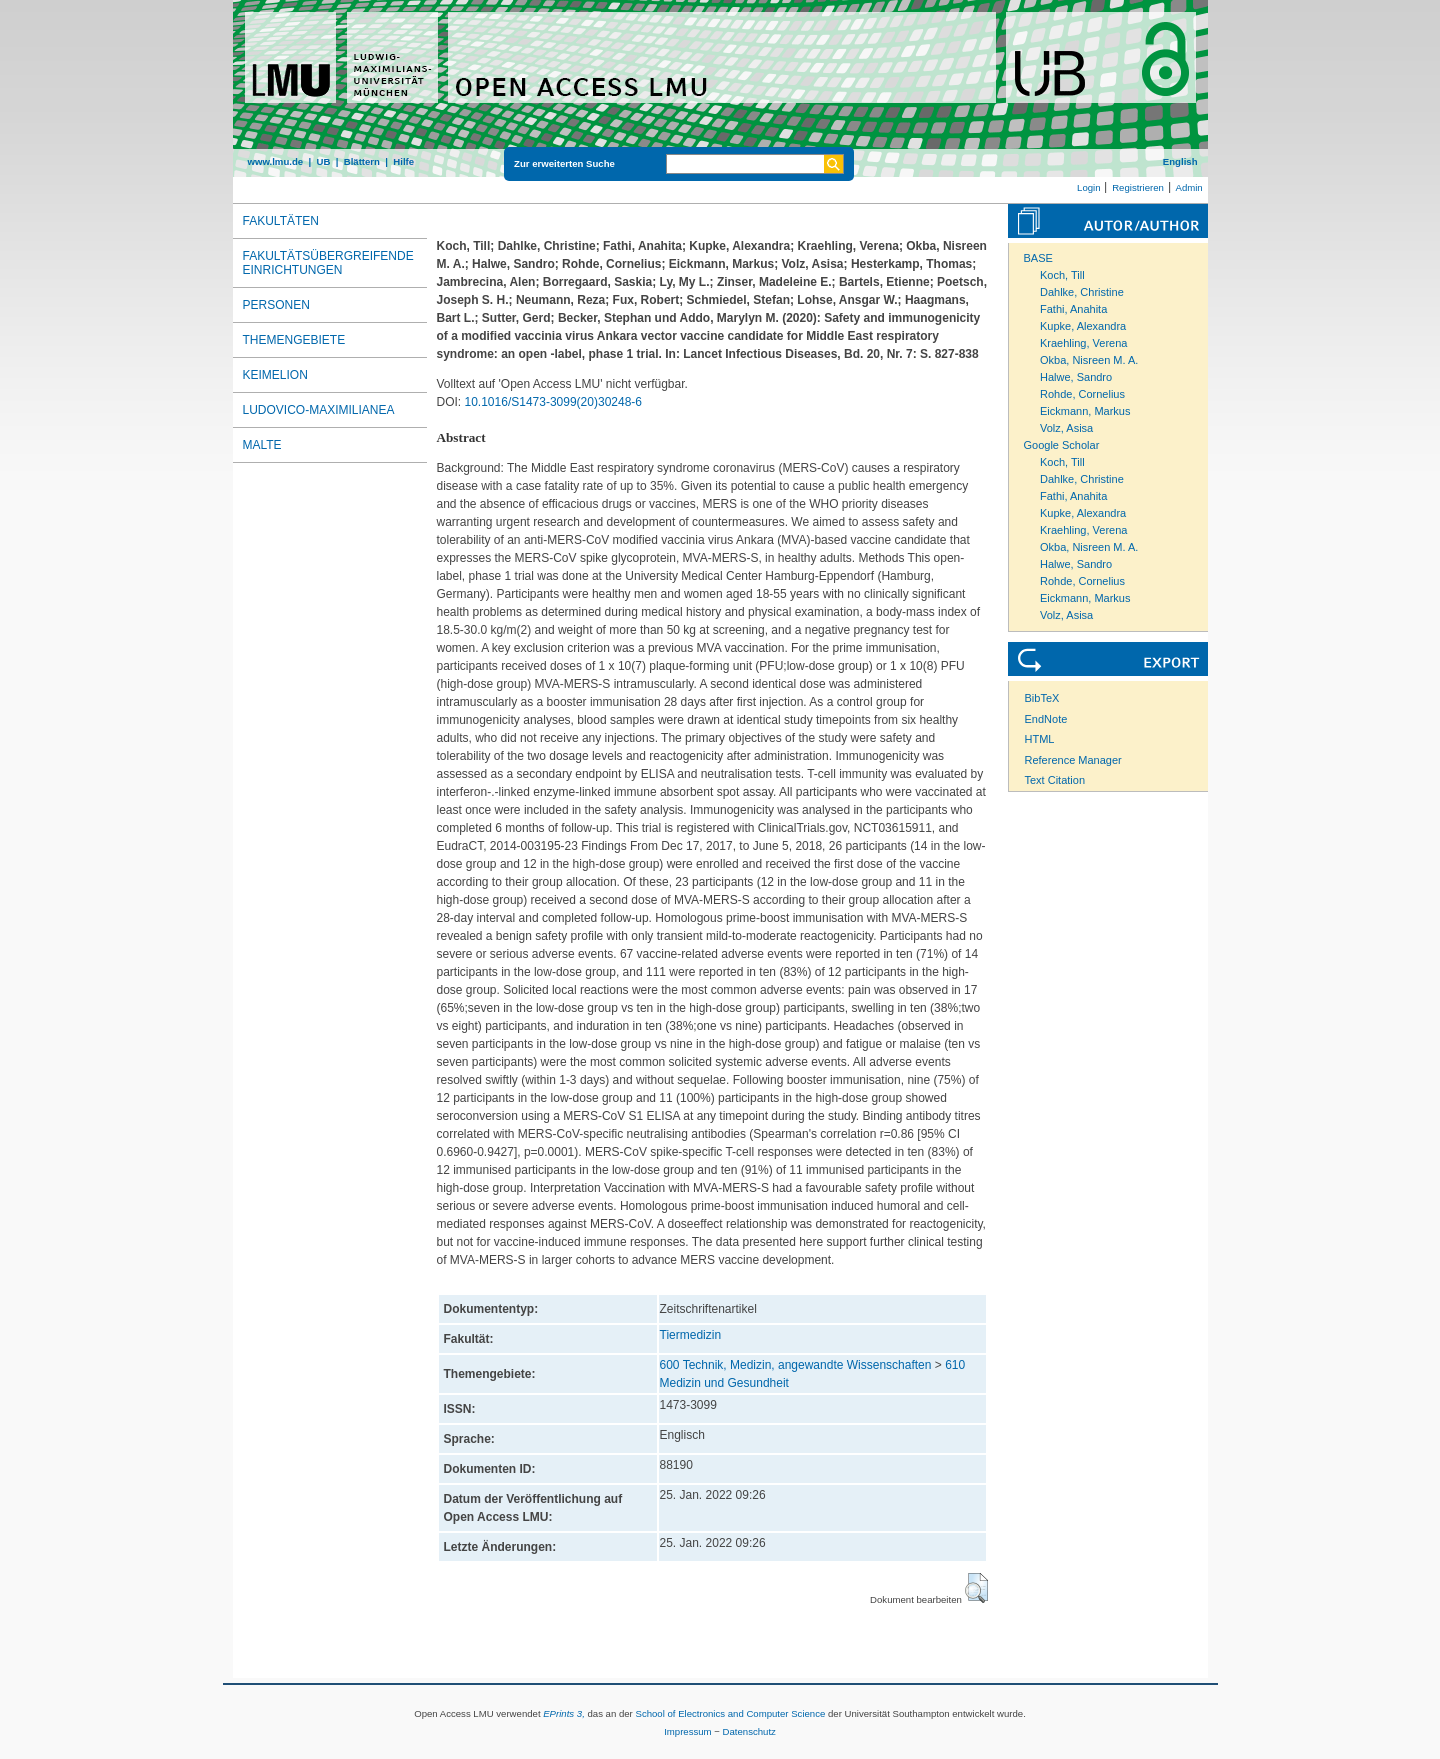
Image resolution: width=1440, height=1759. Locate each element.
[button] (976, 1588)
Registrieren (1138, 187)
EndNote (1046, 719)
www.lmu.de (276, 161)
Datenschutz (749, 1731)
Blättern (362, 161)
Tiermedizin (691, 1335)
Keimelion (275, 375)
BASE (1038, 258)
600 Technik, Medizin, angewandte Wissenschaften (796, 1365)
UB (323, 161)
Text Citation (1055, 780)
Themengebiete (294, 340)
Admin (1189, 187)
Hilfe (403, 161)
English (1180, 161)
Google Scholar (1062, 445)
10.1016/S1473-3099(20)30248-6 (553, 402)
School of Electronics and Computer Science (730, 1713)
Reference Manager (1073, 760)
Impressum (687, 1731)
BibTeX (1042, 698)
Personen (276, 305)
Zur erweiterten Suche (564, 163)
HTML (1040, 739)
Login (1088, 187)
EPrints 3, (564, 1713)
